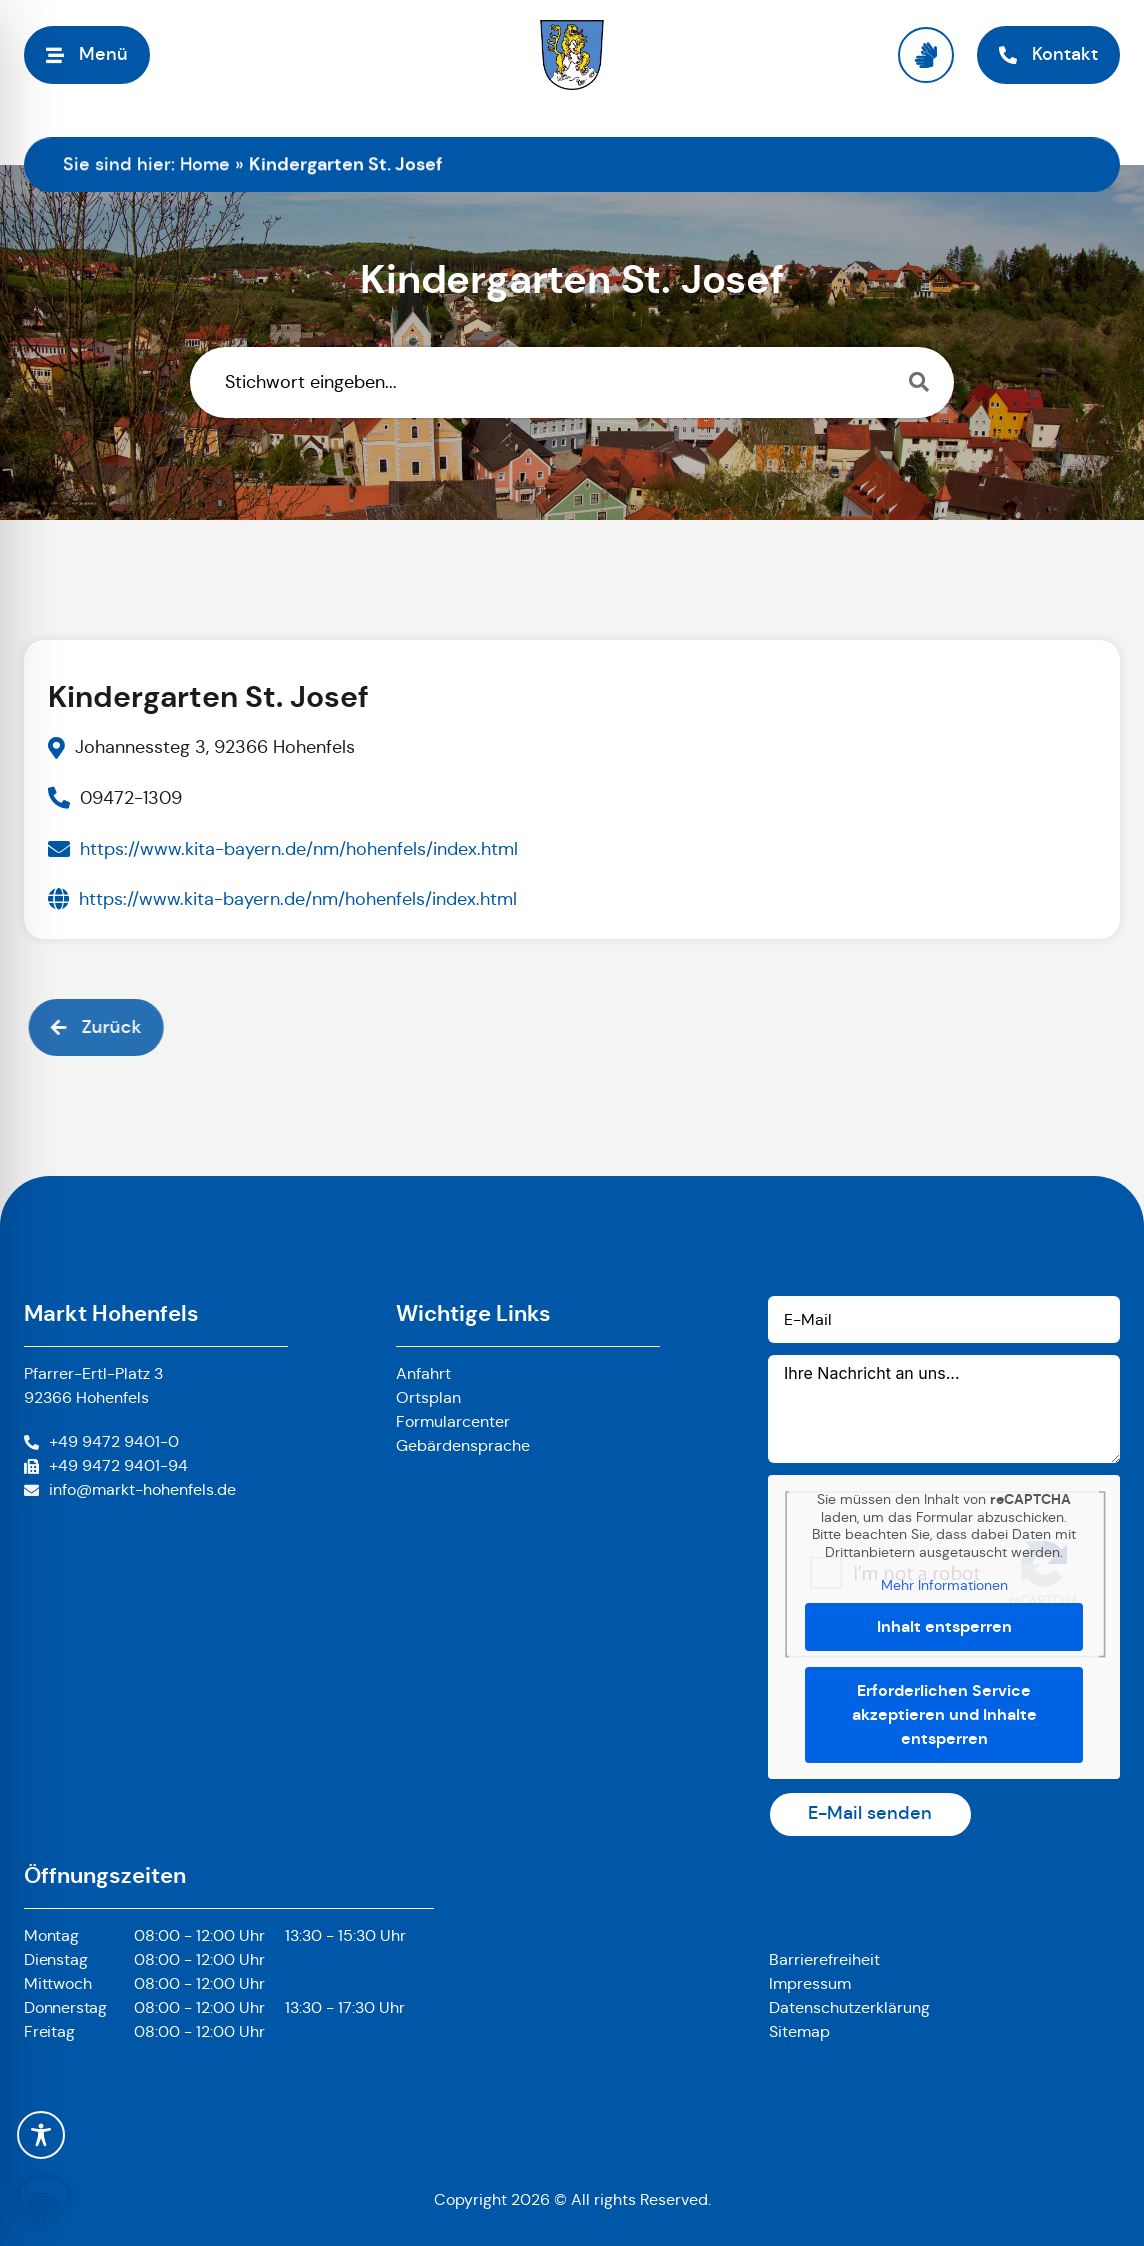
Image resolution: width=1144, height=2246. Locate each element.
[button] (44, 2202)
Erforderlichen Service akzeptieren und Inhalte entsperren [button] (944, 1714)
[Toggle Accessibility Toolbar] (41, 2135)
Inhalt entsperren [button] (944, 1626)
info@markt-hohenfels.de (142, 1489)
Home (205, 164)
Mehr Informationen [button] (944, 1585)
